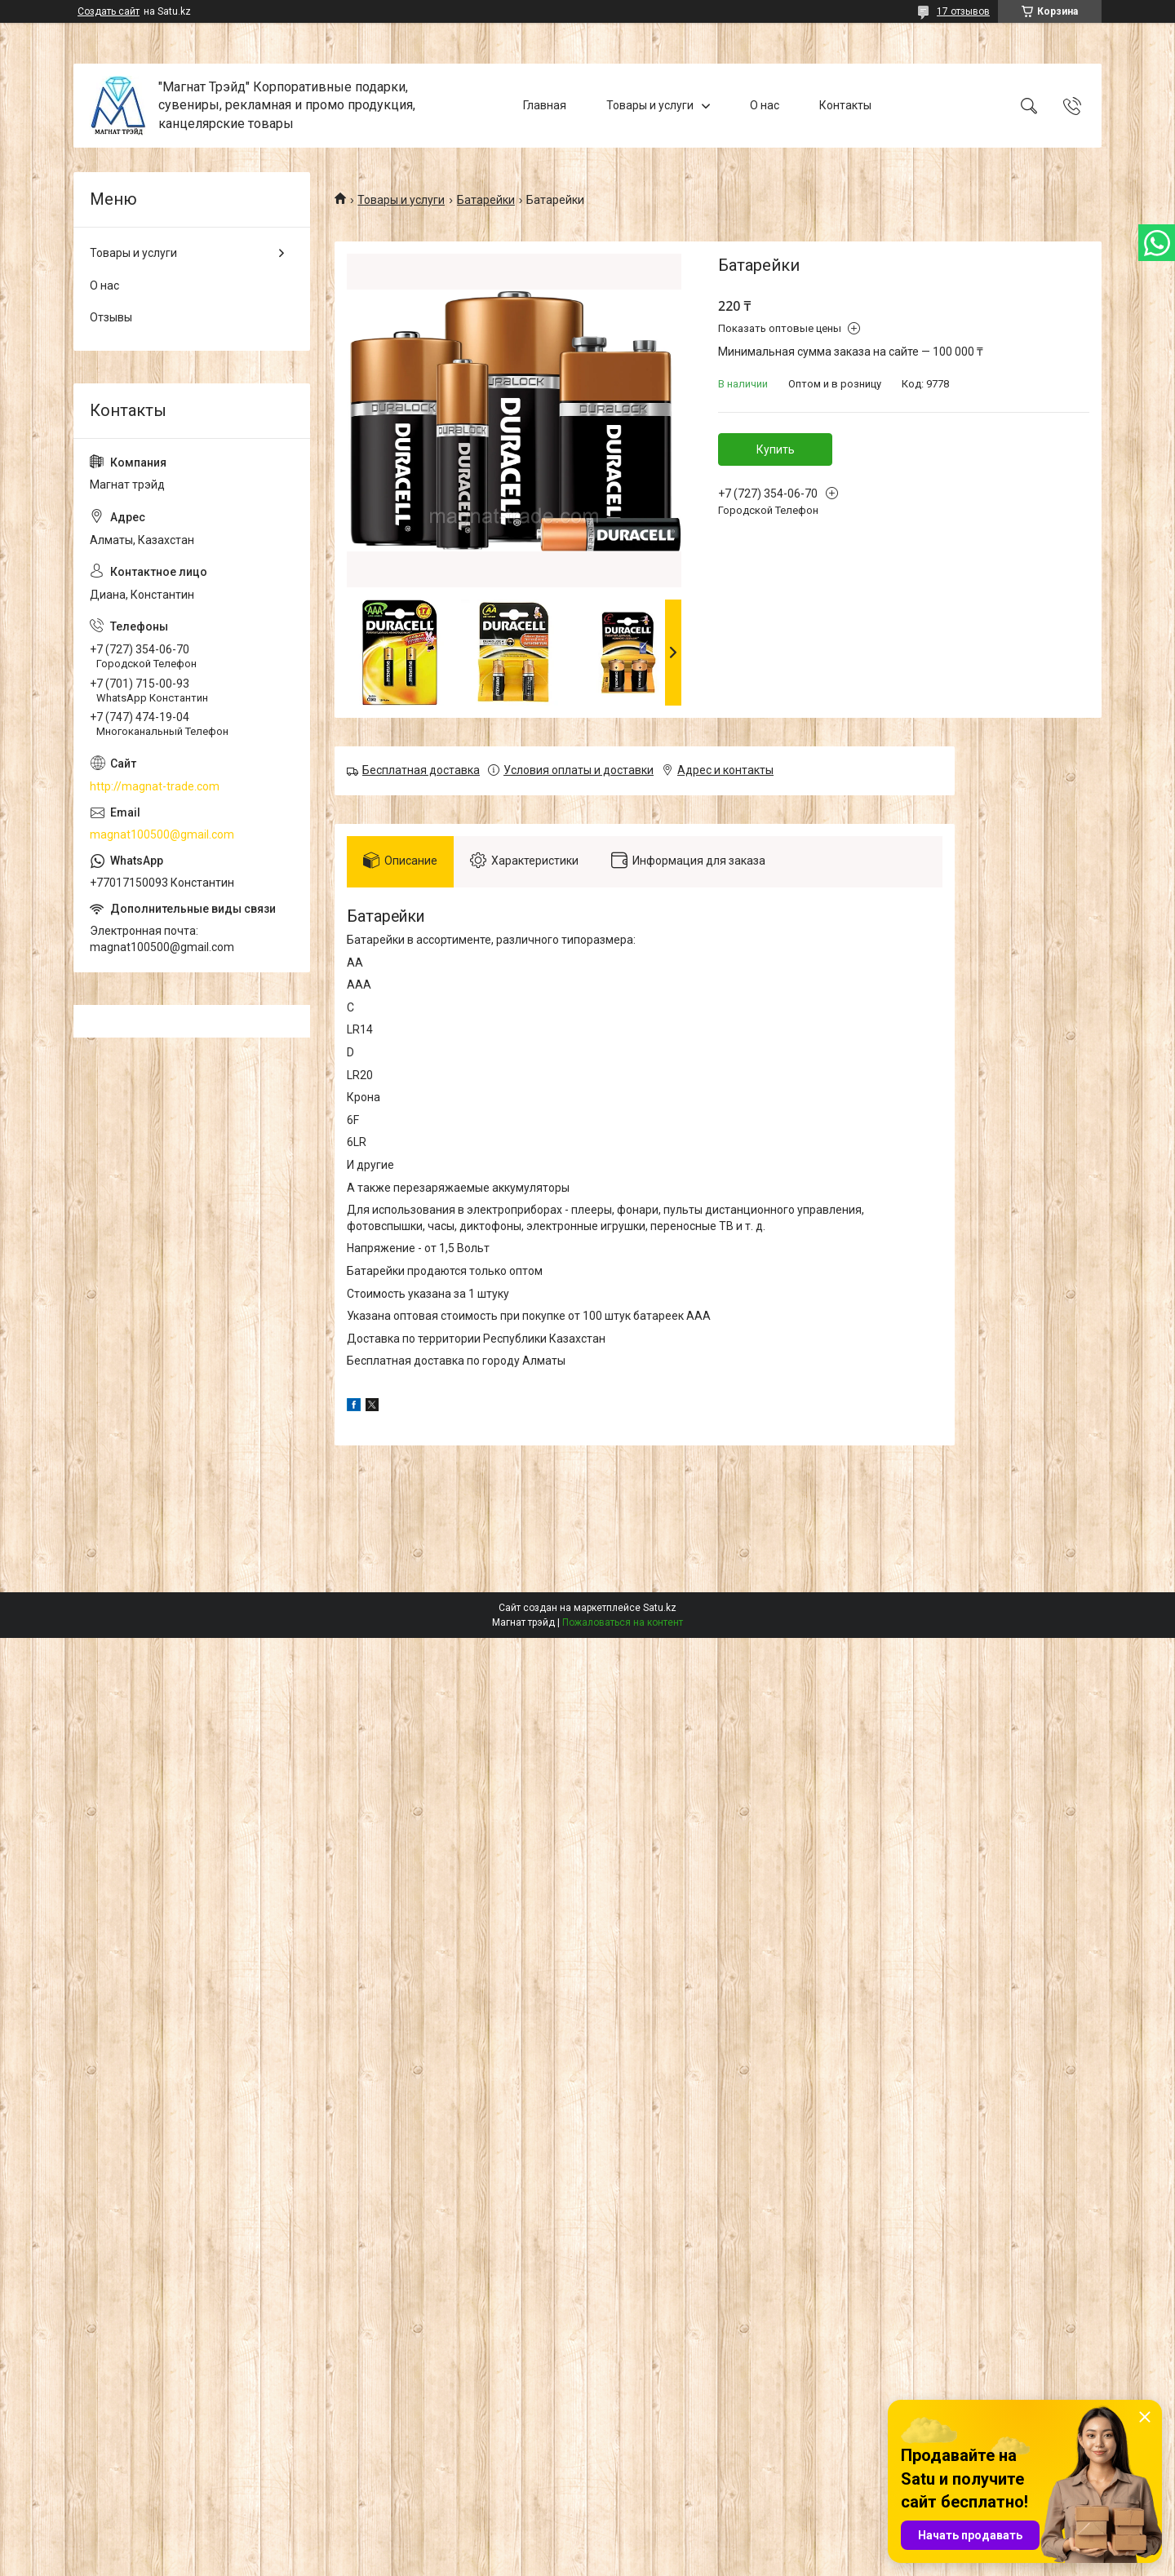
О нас (764, 105)
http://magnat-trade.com (154, 786)
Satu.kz (659, 1607)
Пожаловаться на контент (622, 1622)
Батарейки (486, 199)
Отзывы (111, 317)
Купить (775, 449)
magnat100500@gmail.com (162, 834)
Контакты (845, 105)
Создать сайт (109, 11)
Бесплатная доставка (421, 770)
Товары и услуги (650, 105)
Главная (544, 105)
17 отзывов (963, 11)
